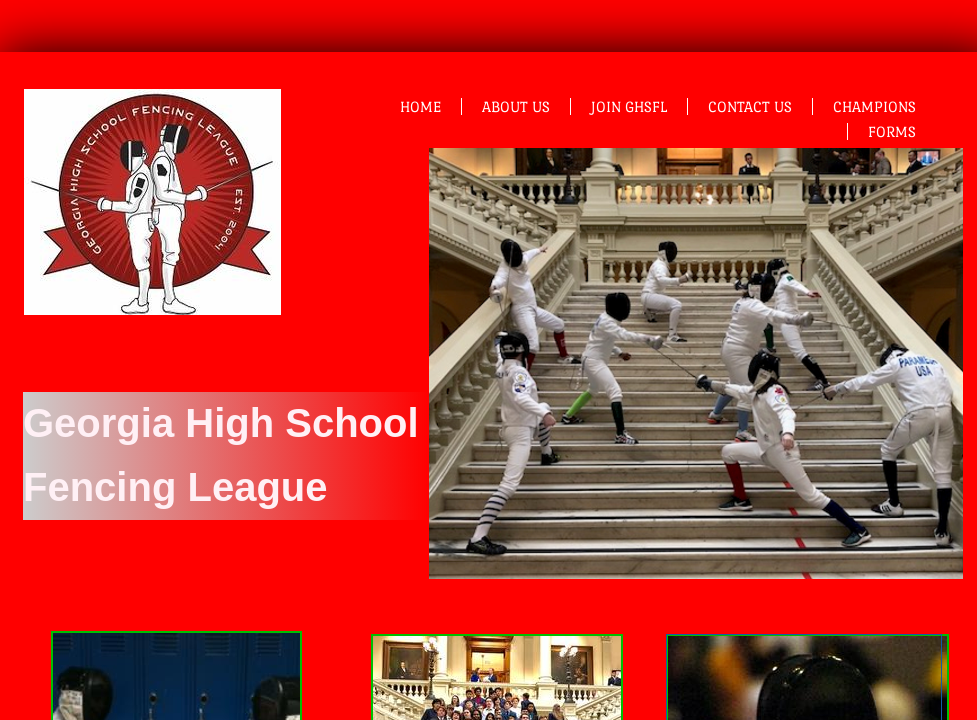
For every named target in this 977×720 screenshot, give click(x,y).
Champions (874, 106)
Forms (892, 131)
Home (420, 106)
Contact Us (750, 106)
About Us (516, 106)
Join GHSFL (629, 106)
